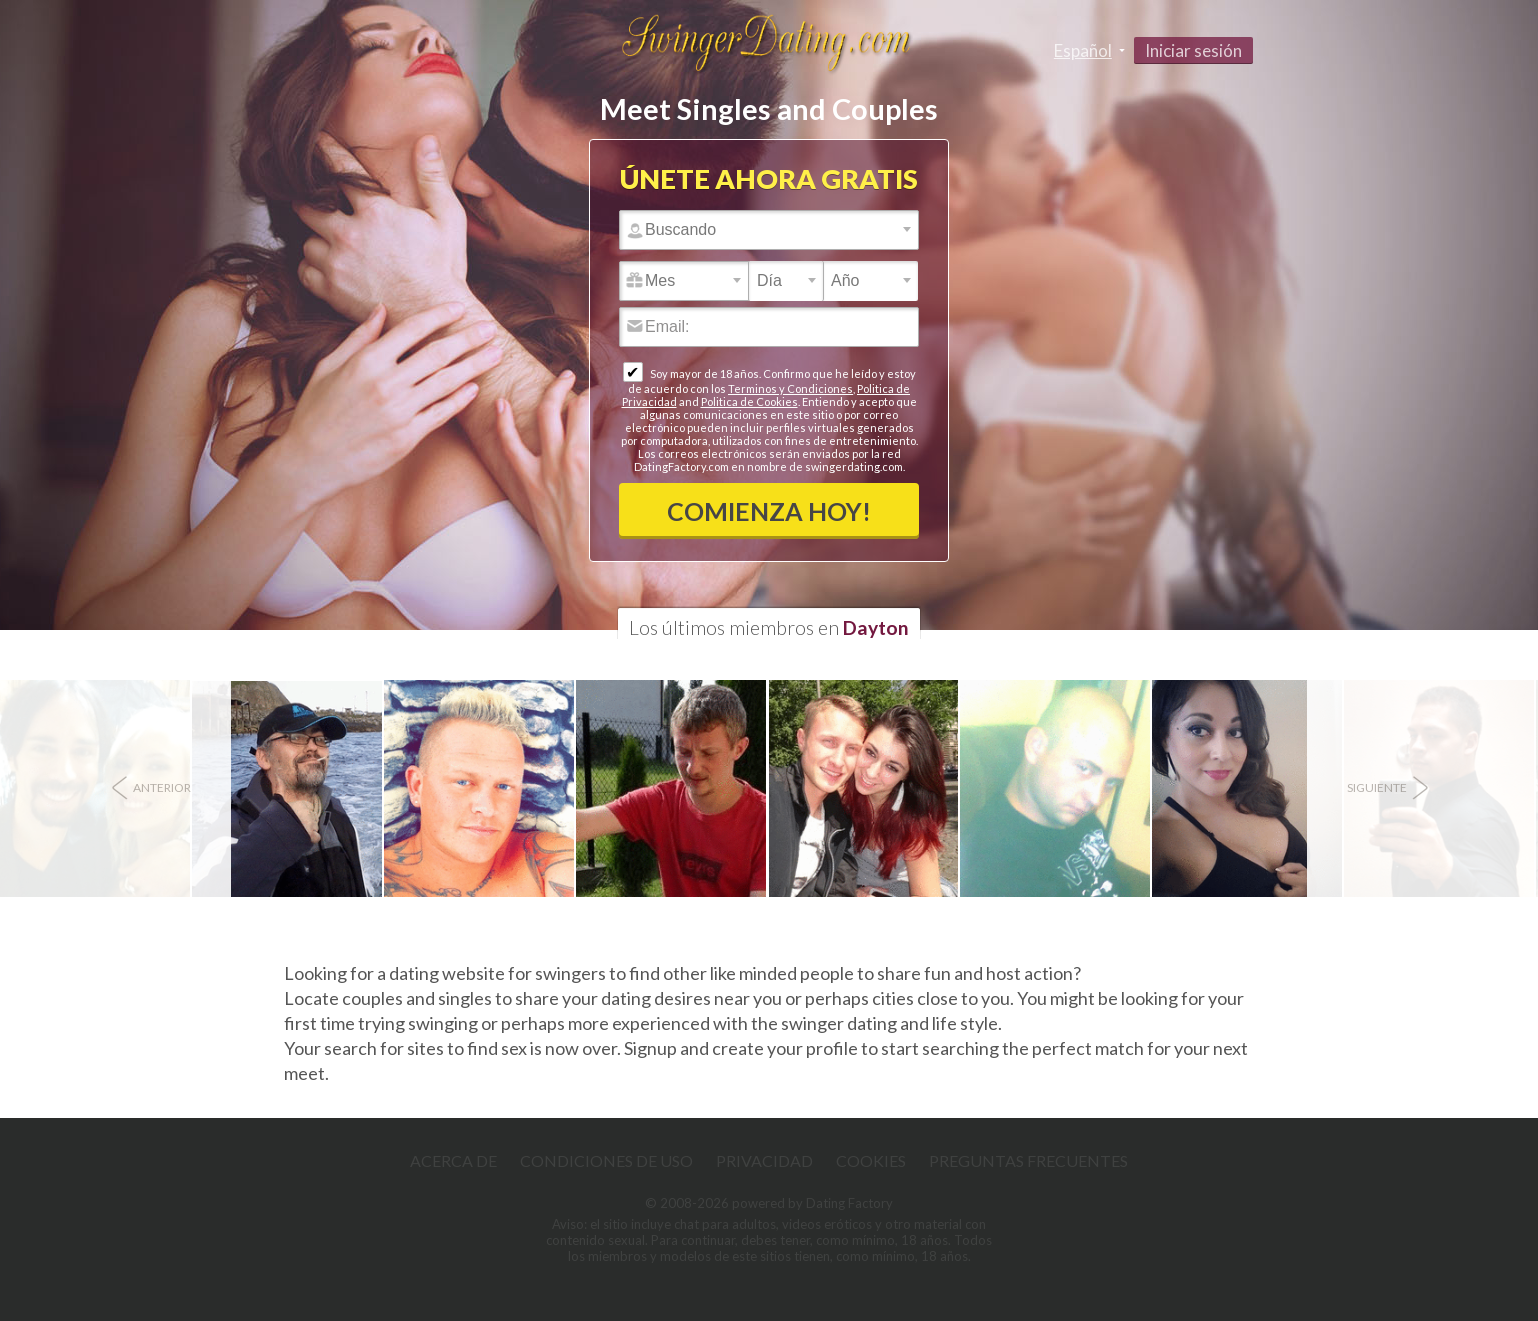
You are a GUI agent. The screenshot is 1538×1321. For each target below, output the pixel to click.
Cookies (871, 1160)
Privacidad (764, 1160)
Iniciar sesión (1193, 50)
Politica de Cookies (749, 401)
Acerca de (453, 1160)
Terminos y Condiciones (790, 388)
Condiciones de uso (606, 1160)
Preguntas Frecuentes (1028, 1160)
